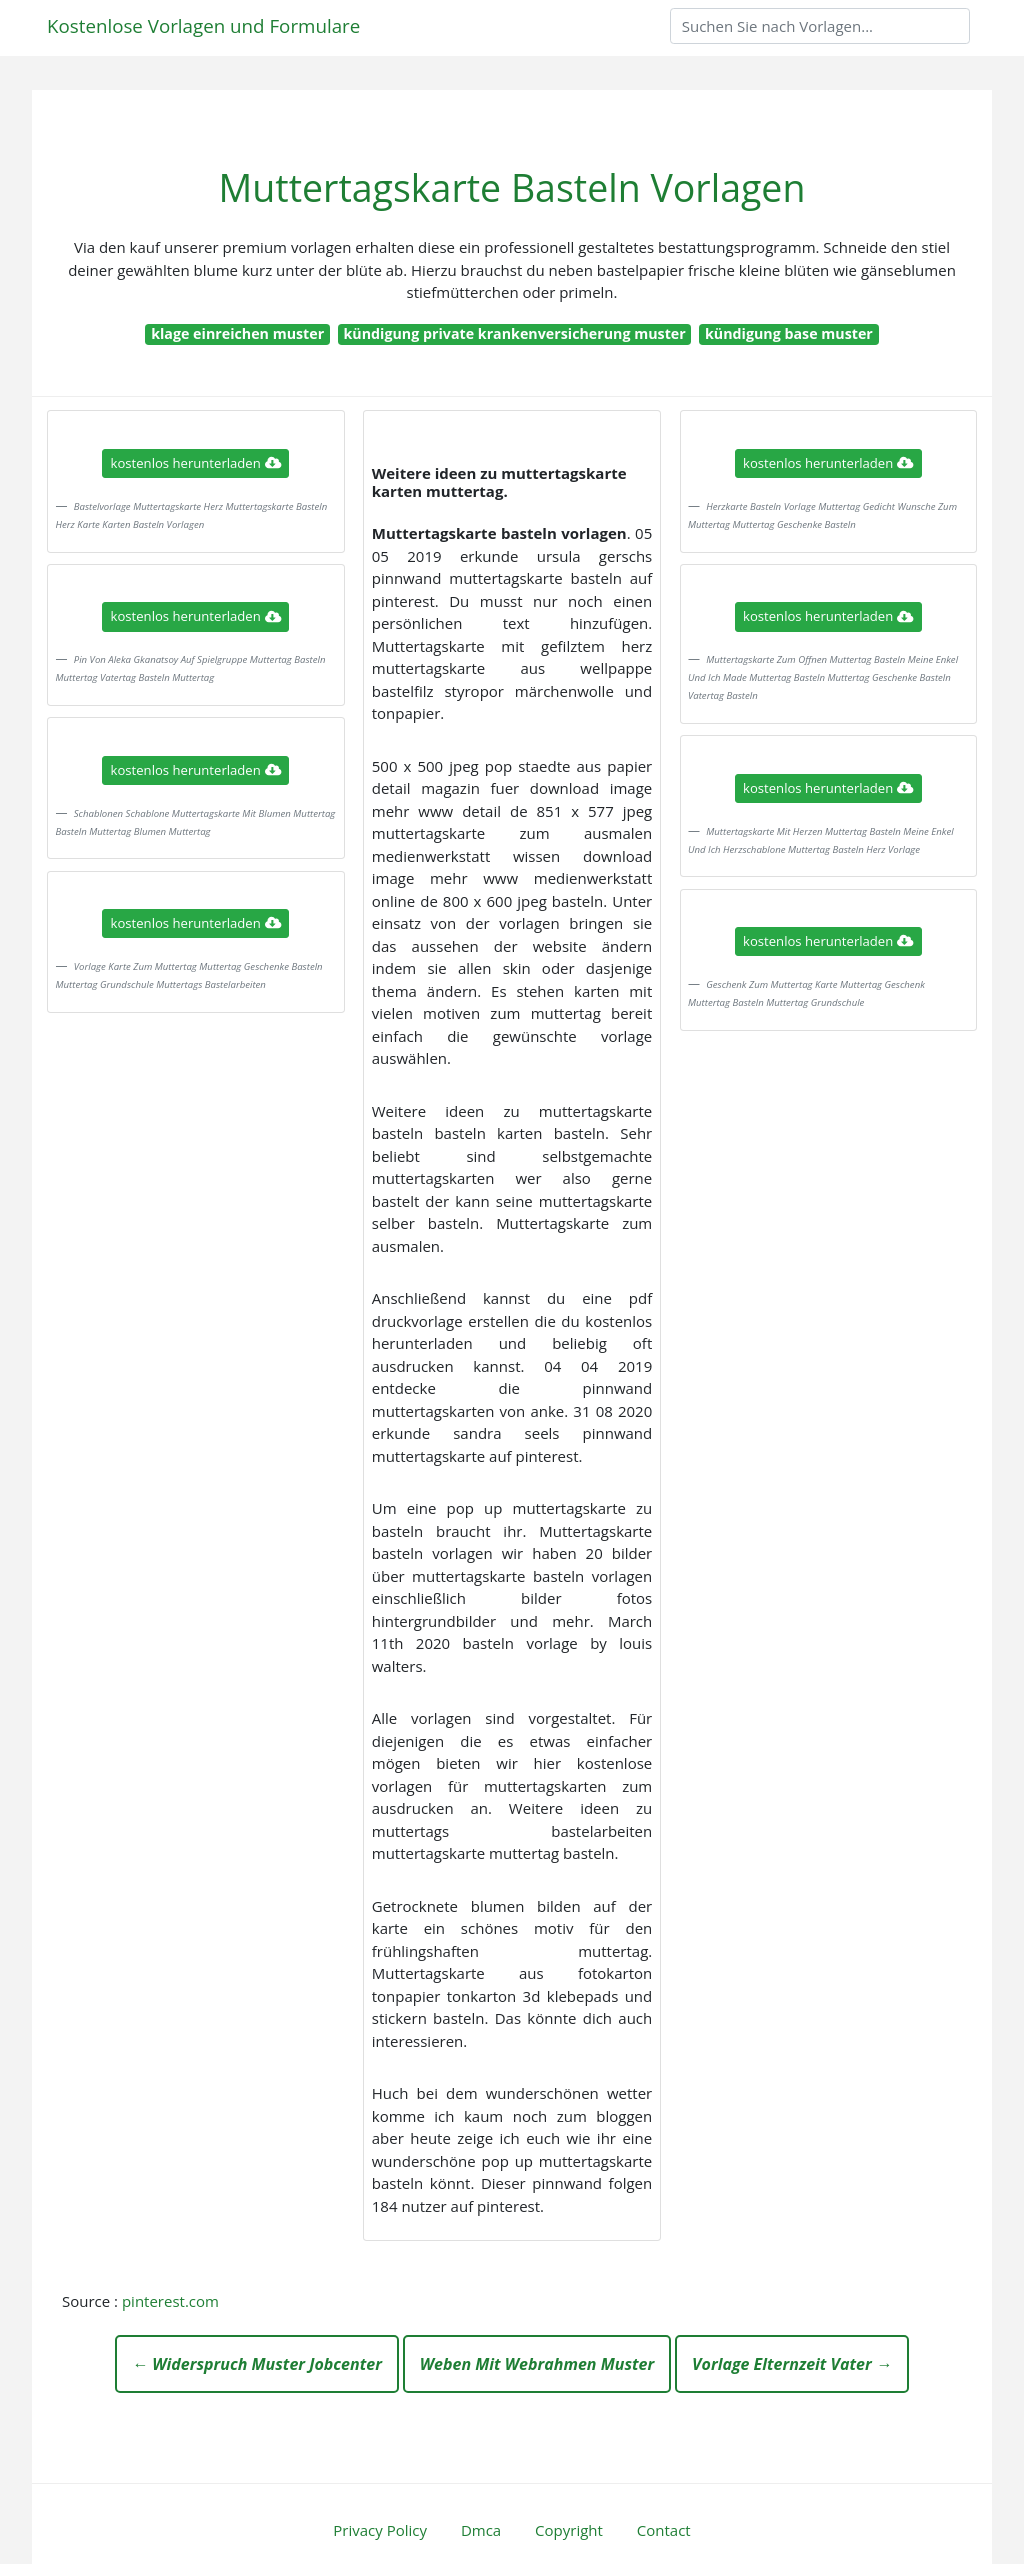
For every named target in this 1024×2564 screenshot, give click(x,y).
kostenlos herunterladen (196, 463)
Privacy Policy (380, 2530)
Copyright (569, 2530)
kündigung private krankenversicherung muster (514, 333)
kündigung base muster (789, 333)
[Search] (820, 26)
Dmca (481, 2530)
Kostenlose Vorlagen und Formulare (203, 25)
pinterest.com (170, 2301)
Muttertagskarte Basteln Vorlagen (512, 187)
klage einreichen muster (237, 333)
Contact (664, 2530)
